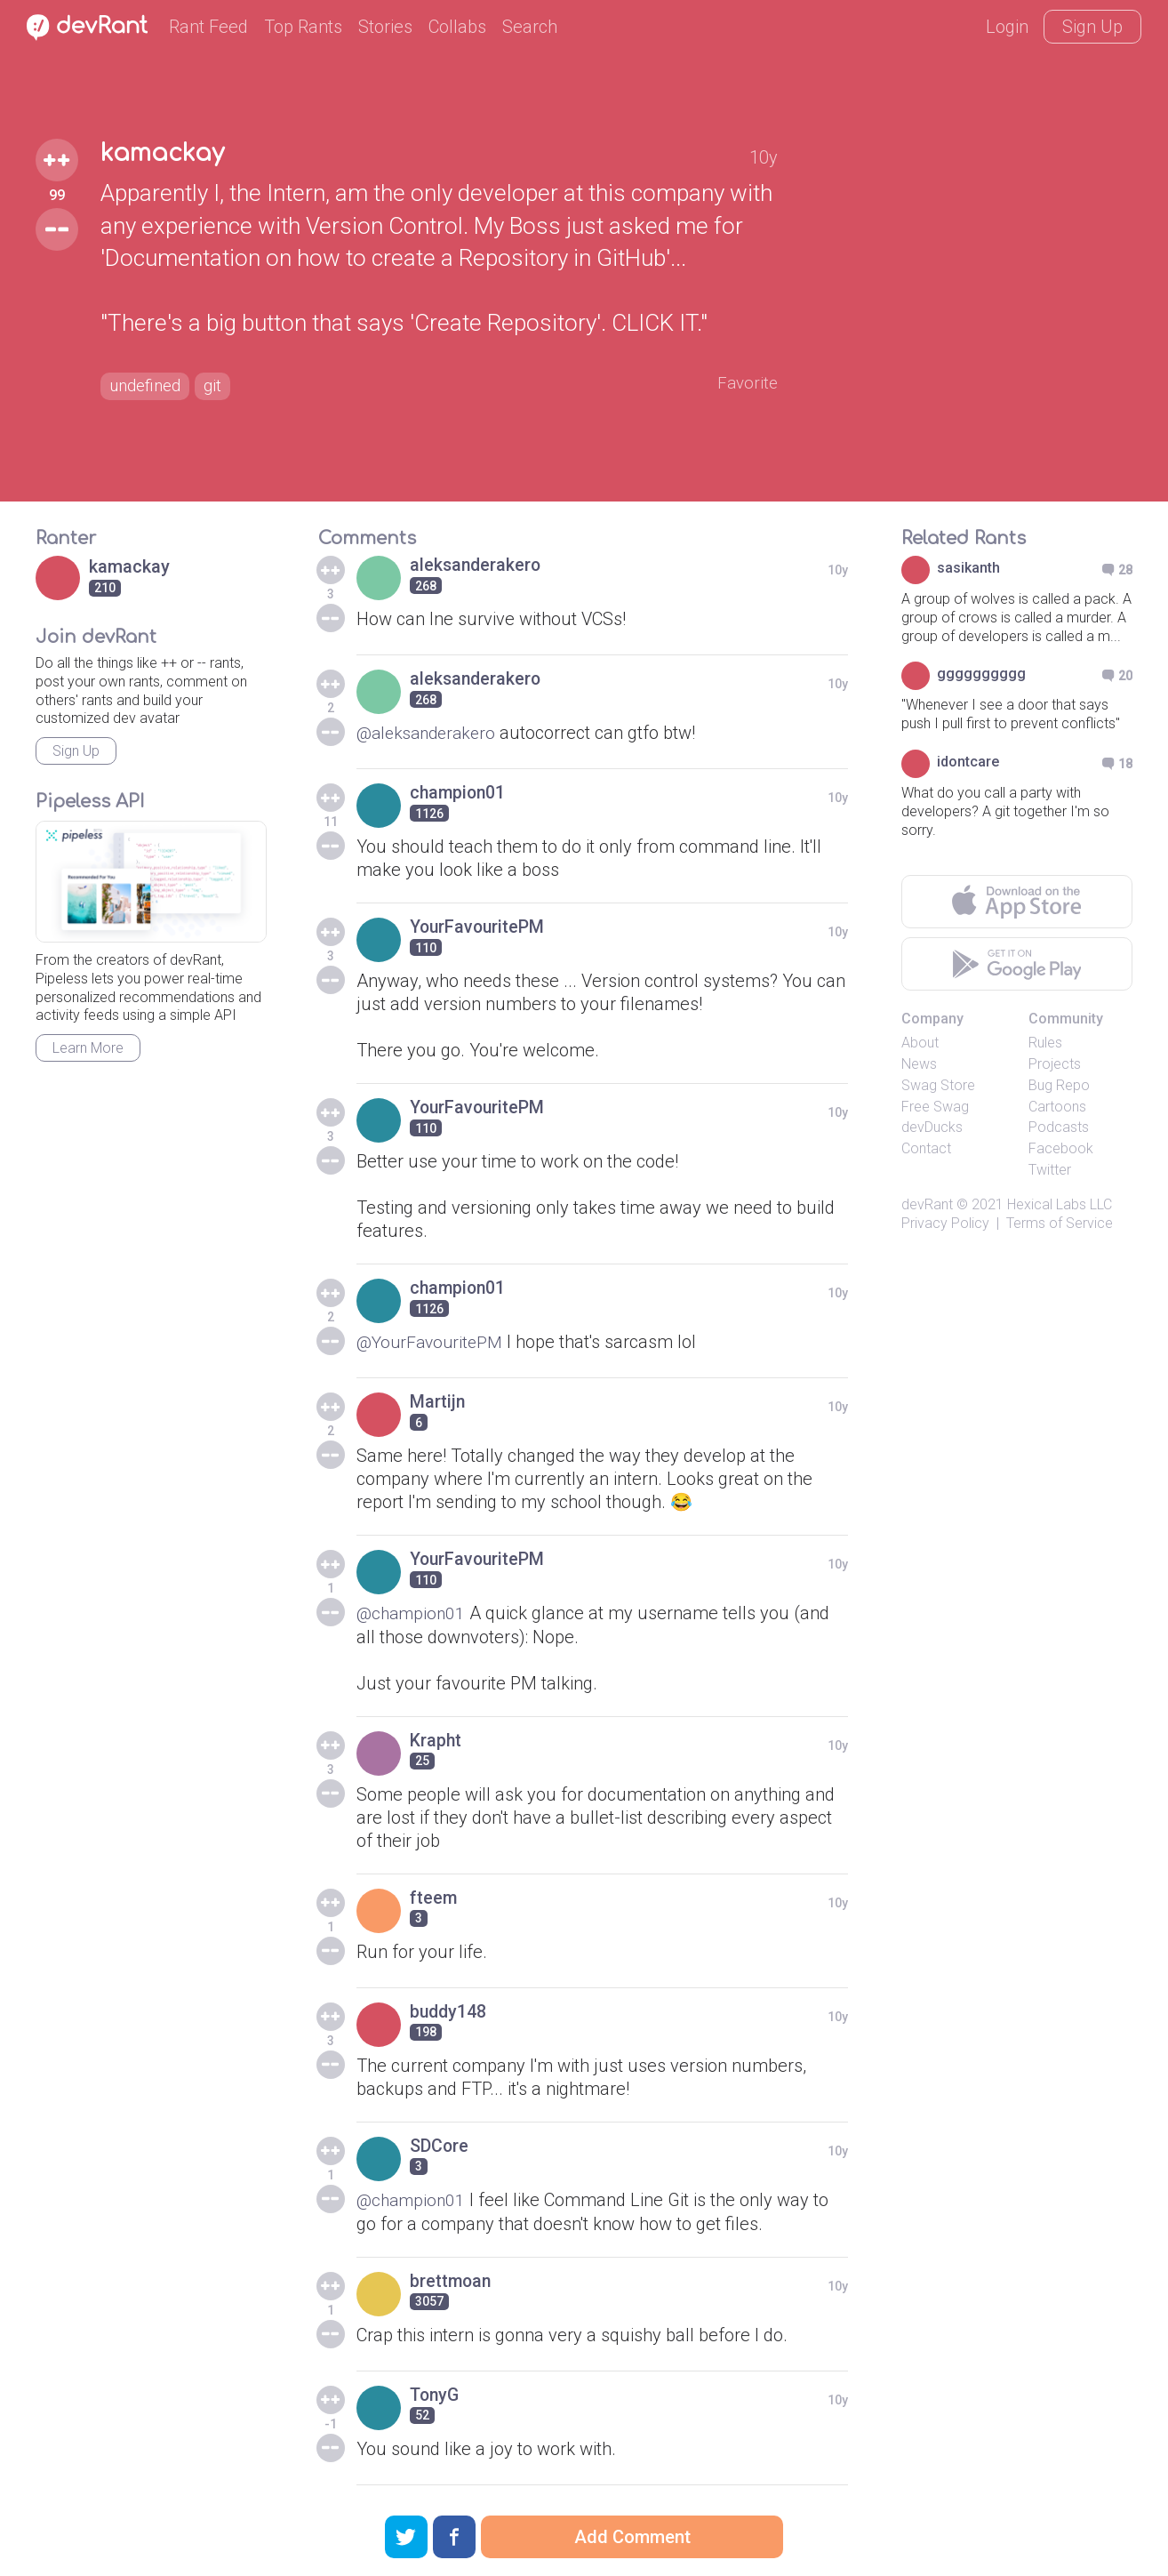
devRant (927, 1204)
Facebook (1060, 1148)
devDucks (932, 1127)
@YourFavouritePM (432, 1341)
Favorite (746, 384)
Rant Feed (208, 26)
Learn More (88, 1047)
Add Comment (632, 2537)
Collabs (457, 26)
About (920, 1042)
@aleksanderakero (430, 732)
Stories (385, 26)
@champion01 (412, 1613)
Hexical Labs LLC (1059, 1204)
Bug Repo (1059, 1085)
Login (1007, 26)
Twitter (1049, 1169)
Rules (1045, 1042)
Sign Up (1092, 26)
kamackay (165, 153)
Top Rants (303, 26)
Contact (926, 1148)
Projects (1054, 1063)
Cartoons (1057, 1106)
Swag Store (938, 1085)
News (919, 1063)
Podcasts (1058, 1127)
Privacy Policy (945, 1223)
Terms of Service (1059, 1223)
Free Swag (935, 1106)
